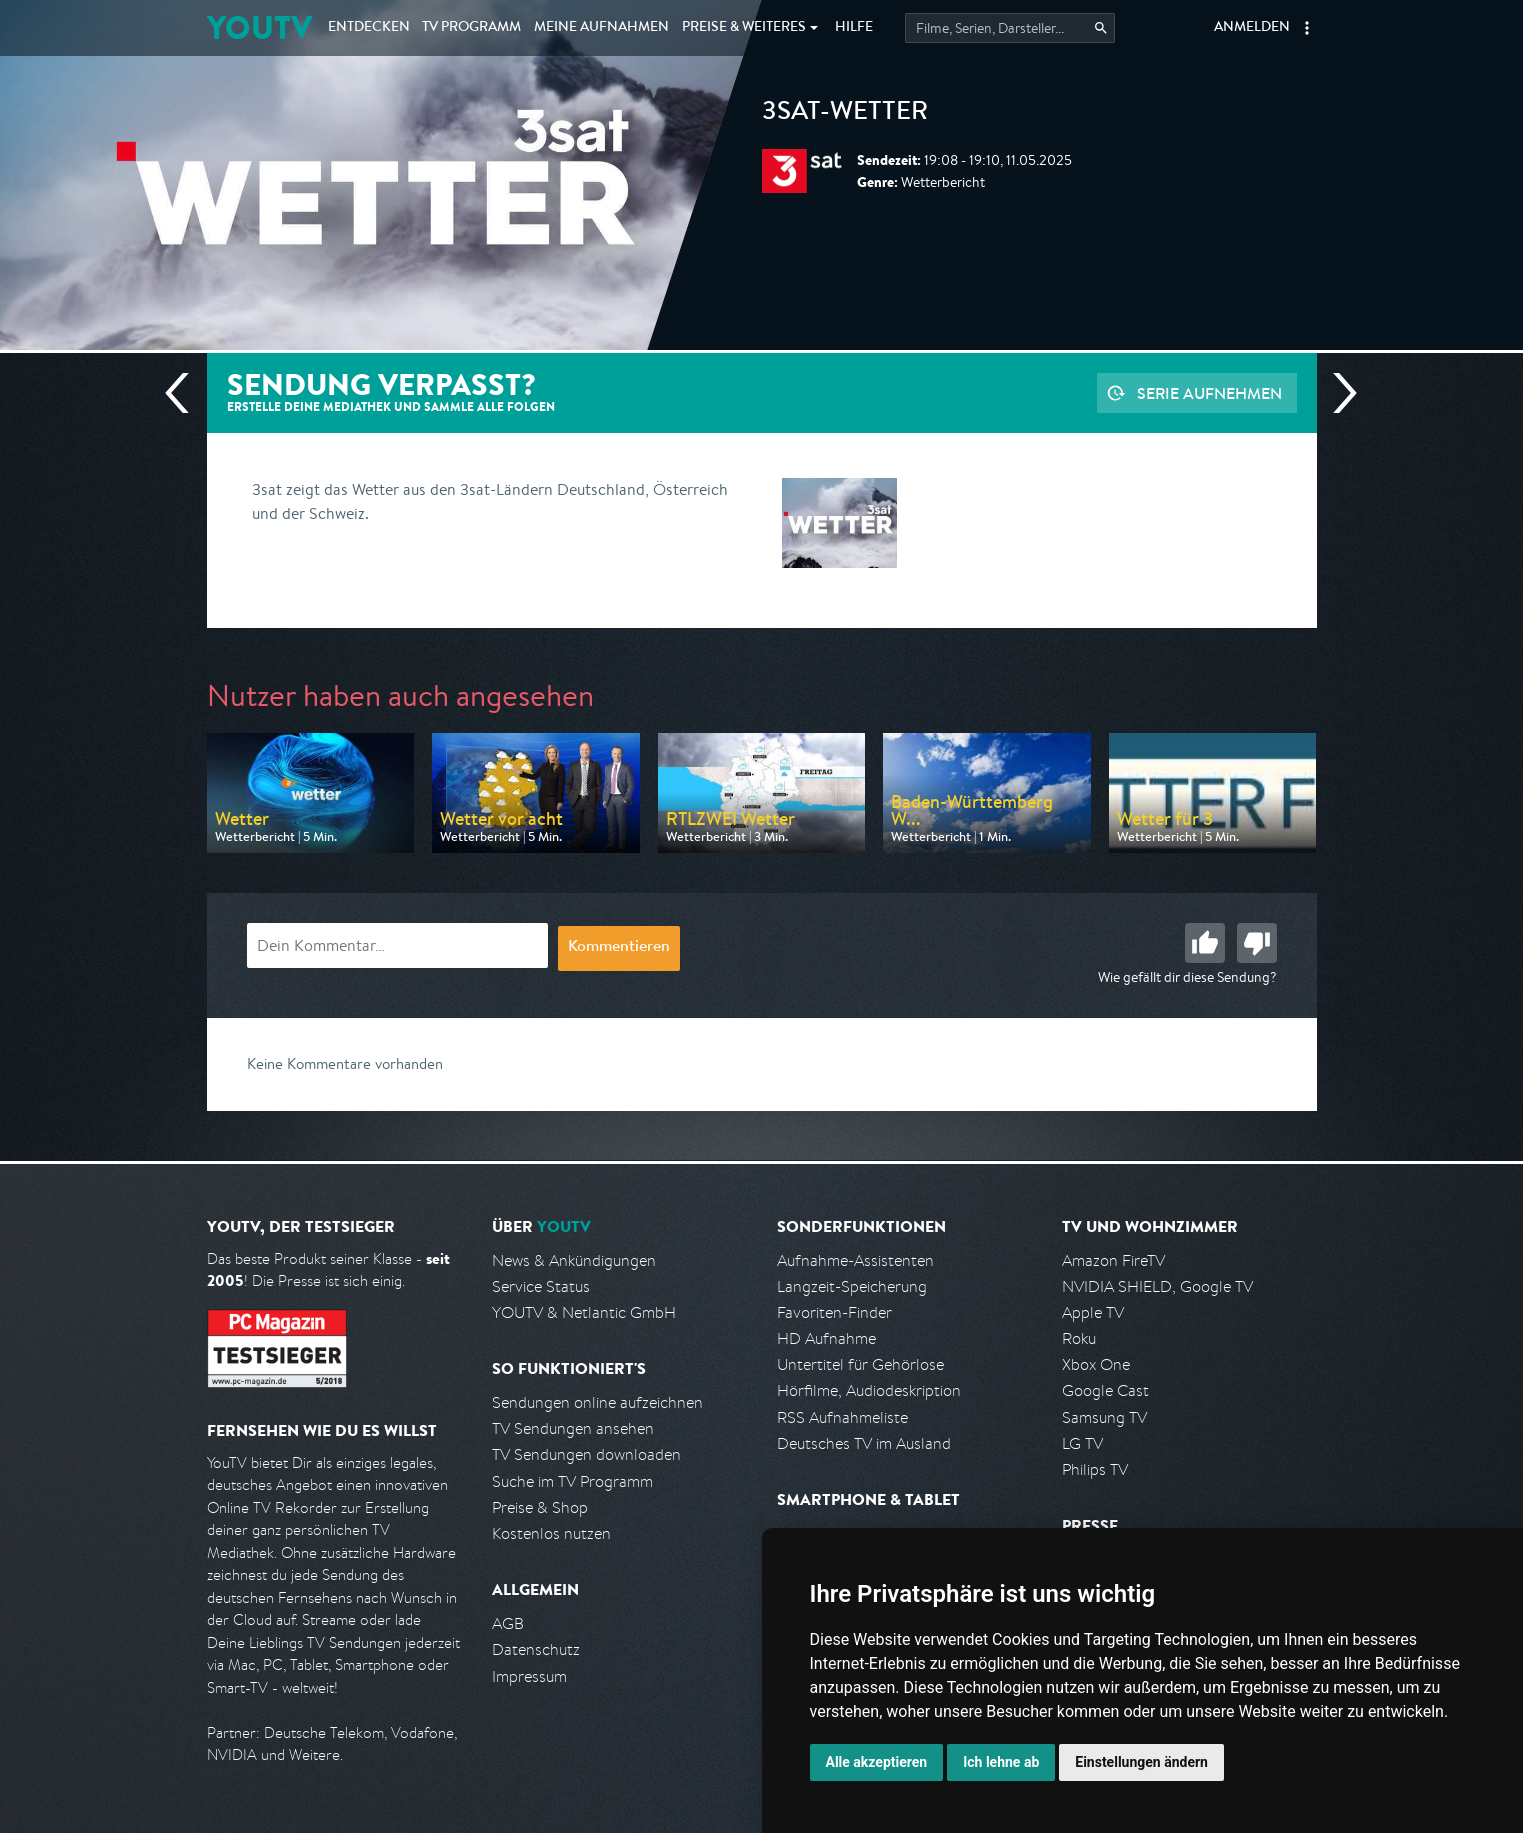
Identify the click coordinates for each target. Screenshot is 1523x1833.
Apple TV (1093, 1312)
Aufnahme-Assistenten (855, 1260)
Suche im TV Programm (572, 1481)
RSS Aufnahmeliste (842, 1417)
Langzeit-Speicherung (852, 1286)
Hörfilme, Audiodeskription (869, 1390)
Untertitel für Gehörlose (860, 1364)
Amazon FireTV (1113, 1260)
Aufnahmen (601, 28)
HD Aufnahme (826, 1338)
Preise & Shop (540, 1507)
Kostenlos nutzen (551, 1533)
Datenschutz (536, 1649)
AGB (508, 1623)
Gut (1205, 943)
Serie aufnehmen (1209, 393)
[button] (1307, 28)
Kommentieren (619, 948)
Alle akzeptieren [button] (877, 1762)
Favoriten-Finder (834, 1312)
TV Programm (471, 28)
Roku (1079, 1338)
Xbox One (1096, 1364)
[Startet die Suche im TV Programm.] (1010, 28)
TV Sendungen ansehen (573, 1428)
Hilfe (854, 28)
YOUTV (259, 27)
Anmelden (1252, 28)
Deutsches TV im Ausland (864, 1443)
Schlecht (1257, 943)
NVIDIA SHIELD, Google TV (1157, 1286)
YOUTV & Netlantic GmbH (584, 1312)
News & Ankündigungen (574, 1260)
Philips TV (1095, 1469)
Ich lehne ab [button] (1001, 1762)
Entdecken (369, 28)
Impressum (529, 1676)
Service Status (541, 1286)
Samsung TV (1104, 1417)
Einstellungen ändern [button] (1141, 1762)
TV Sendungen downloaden (586, 1454)
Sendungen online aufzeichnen (597, 1402)
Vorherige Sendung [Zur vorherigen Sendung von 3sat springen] (185, 393)
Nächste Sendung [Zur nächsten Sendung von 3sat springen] (1337, 393)
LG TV (1082, 1443)
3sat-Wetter (845, 114)
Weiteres (744, 28)
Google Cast (1105, 1390)
